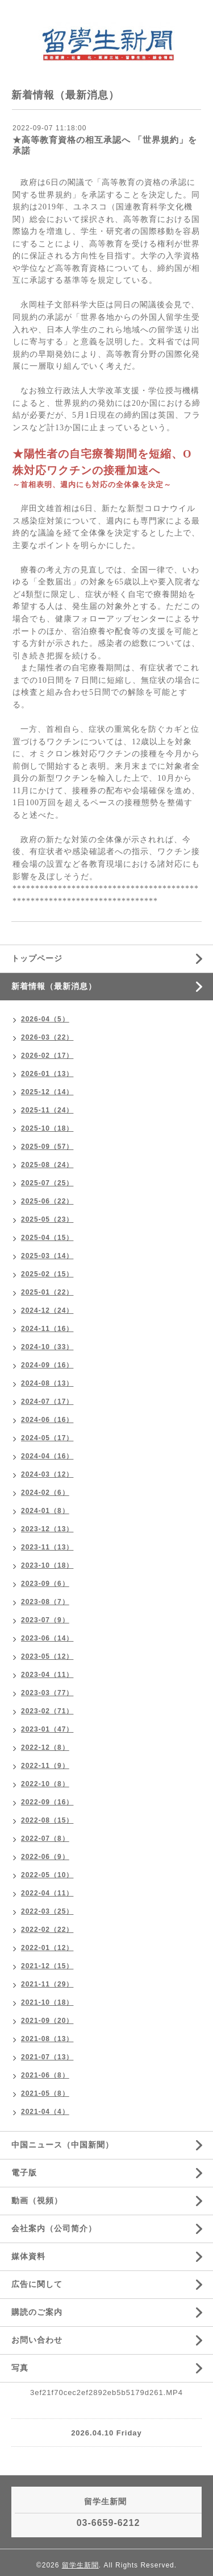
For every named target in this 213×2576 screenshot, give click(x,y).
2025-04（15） (47, 1238)
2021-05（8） (45, 2093)
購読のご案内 (36, 2312)
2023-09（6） (45, 1584)
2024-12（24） (47, 1310)
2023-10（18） (47, 1565)
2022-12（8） (45, 1747)
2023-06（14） (47, 1638)
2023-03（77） (47, 1693)
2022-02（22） (47, 1930)
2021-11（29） (47, 1984)
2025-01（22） (47, 1292)
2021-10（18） (47, 2002)
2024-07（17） (47, 1402)
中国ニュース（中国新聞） (62, 2144)
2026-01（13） (47, 1074)
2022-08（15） (47, 1820)
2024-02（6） (45, 1493)
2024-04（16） (47, 1456)
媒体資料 (28, 2256)
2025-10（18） (47, 1128)
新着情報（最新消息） (54, 986)
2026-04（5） (45, 1019)
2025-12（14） (47, 1092)
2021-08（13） (47, 2039)
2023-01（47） (47, 1729)
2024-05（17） (47, 1438)
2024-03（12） (47, 1474)
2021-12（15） (47, 1966)
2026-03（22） (47, 1037)
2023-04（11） (47, 1675)
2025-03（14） (47, 1256)
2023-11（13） (47, 1547)
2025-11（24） (47, 1110)
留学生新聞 (80, 2565)
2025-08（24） (47, 1165)
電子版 (24, 2172)
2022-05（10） (47, 1875)
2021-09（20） (47, 2021)
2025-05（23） (47, 1219)
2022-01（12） (47, 1948)
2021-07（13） (47, 2057)
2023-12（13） (47, 1529)
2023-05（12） (47, 1656)
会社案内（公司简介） (54, 2228)
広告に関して (36, 2284)
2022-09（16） (47, 1802)
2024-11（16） (47, 1329)
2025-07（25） (47, 1183)
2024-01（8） (45, 1511)
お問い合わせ (36, 2339)
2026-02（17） (47, 1056)
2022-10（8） (45, 1784)
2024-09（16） (47, 1365)
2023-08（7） (45, 1602)
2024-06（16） (47, 1420)
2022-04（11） (47, 1893)
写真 (19, 2367)
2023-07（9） (45, 1620)
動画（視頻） (36, 2200)
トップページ (36, 958)
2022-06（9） (45, 1857)
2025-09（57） (47, 1147)
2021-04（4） (45, 2112)
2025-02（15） (47, 1274)
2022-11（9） (45, 1766)
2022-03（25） (47, 1911)
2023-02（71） (47, 1711)
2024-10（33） (47, 1347)
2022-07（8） (45, 1839)
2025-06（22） (47, 1201)
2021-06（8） (45, 2075)
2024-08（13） (47, 1383)
